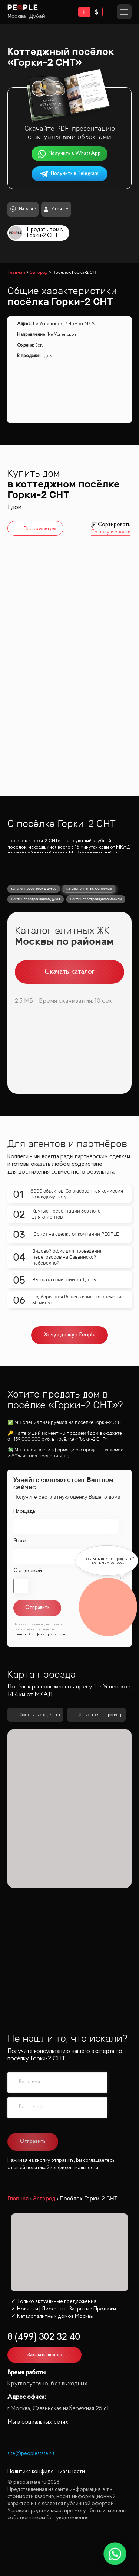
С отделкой (27, 1603)
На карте (23, 209)
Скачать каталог (69, 1004)
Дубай (37, 16)
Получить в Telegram (70, 173)
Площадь (24, 1544)
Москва (16, 16)
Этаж (19, 1573)
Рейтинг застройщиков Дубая (35, 931)
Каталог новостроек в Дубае (33, 921)
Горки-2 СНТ (31, 688)
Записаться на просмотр (96, 1748)
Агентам (56, 209)
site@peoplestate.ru (30, 2486)
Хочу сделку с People (69, 1367)
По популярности (110, 532)
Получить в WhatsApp (70, 153)
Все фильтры (33, 528)
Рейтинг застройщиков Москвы (96, 931)
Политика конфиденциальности (46, 2504)
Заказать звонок (44, 2387)
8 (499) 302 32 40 (43, 2370)
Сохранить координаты (35, 1748)
